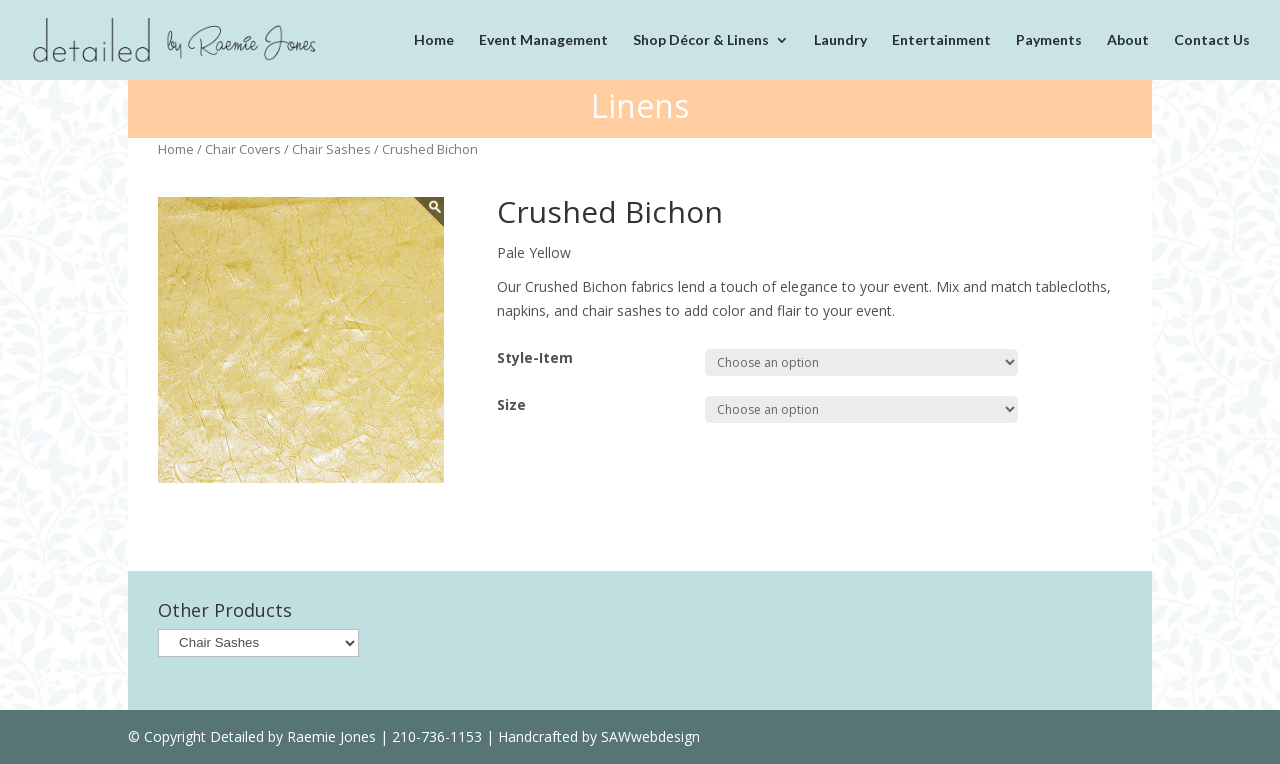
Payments (1049, 40)
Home (434, 40)
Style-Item (535, 357)
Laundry (840, 40)
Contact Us (1212, 40)
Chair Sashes (331, 149)
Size (511, 404)
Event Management (543, 40)
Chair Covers (243, 149)
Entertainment (941, 40)
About (1128, 40)
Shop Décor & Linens (701, 40)
